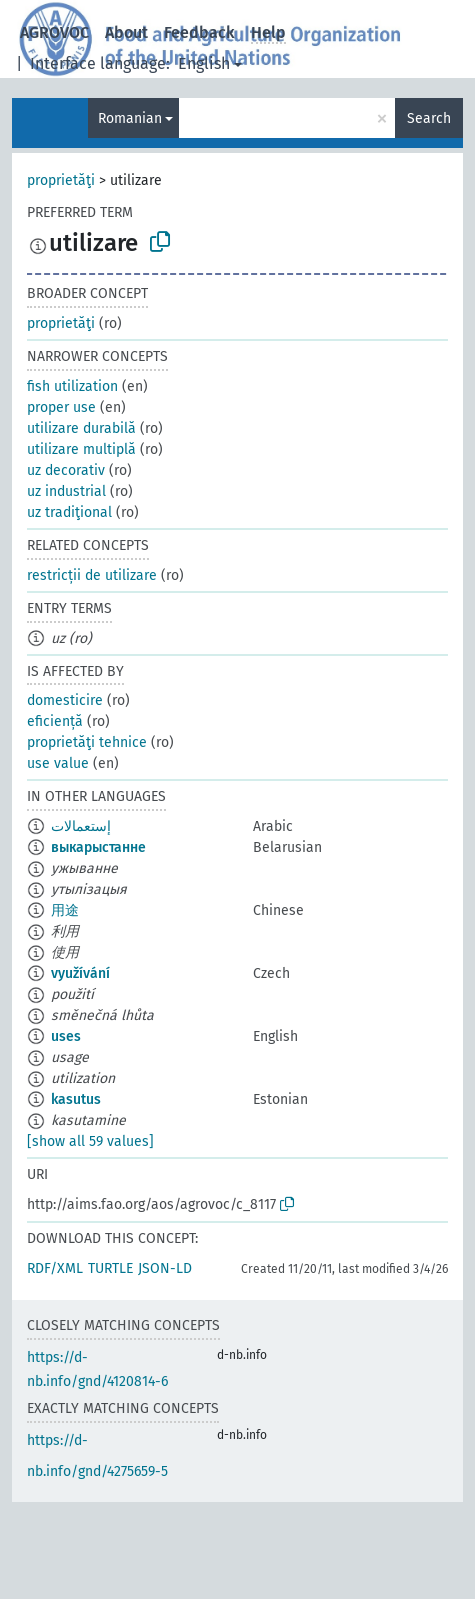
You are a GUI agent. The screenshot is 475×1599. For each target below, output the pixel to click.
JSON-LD (165, 1268)
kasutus (76, 1099)
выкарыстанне (98, 847)
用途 (65, 910)
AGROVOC (54, 32)
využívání (80, 973)
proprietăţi (61, 180)
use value (58, 763)
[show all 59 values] (90, 1141)
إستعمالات (81, 826)
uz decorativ (66, 470)
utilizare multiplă (81, 449)
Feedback (199, 32)
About (126, 32)
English (204, 63)
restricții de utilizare (92, 575)
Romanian (130, 118)
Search (429, 118)
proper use (61, 407)
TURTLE (110, 1268)
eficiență (55, 721)
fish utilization (72, 386)
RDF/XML (55, 1268)
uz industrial (66, 491)
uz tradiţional (69, 512)
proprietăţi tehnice (87, 742)
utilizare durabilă (81, 428)
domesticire (65, 700)
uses (66, 1036)
